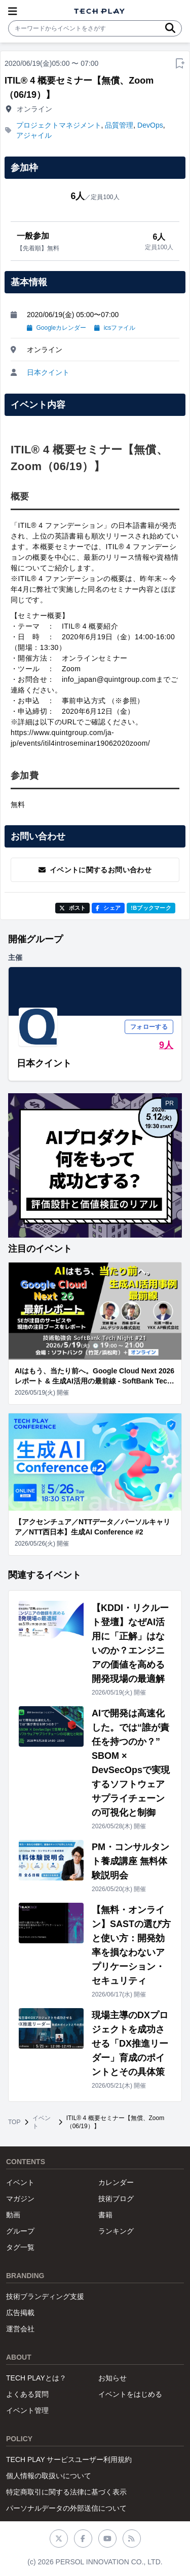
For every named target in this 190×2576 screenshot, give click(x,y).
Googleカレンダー (56, 327)
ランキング (116, 2231)
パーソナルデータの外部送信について (66, 2508)
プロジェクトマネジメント (58, 125)
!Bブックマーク (151, 908)
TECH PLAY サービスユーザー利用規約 (69, 2459)
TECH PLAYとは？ (36, 2378)
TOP (14, 2122)
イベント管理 (27, 2410)
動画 (13, 2215)
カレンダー (116, 2182)
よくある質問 (27, 2394)
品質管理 (119, 125)
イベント (41, 2122)
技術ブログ (116, 2199)
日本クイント (48, 372)
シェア (108, 908)
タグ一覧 (20, 2247)
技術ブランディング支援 (45, 2296)
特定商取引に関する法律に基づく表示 (66, 2492)
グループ (20, 2231)
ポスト (72, 908)
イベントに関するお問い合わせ (95, 870)
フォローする (149, 1026)
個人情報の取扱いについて (48, 2476)
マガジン (20, 2199)
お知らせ (112, 2378)
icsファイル (114, 327)
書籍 (105, 2215)
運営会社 (20, 2329)
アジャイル (34, 135)
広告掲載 (20, 2313)
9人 (166, 1045)
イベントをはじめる (130, 2394)
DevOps (150, 125)
